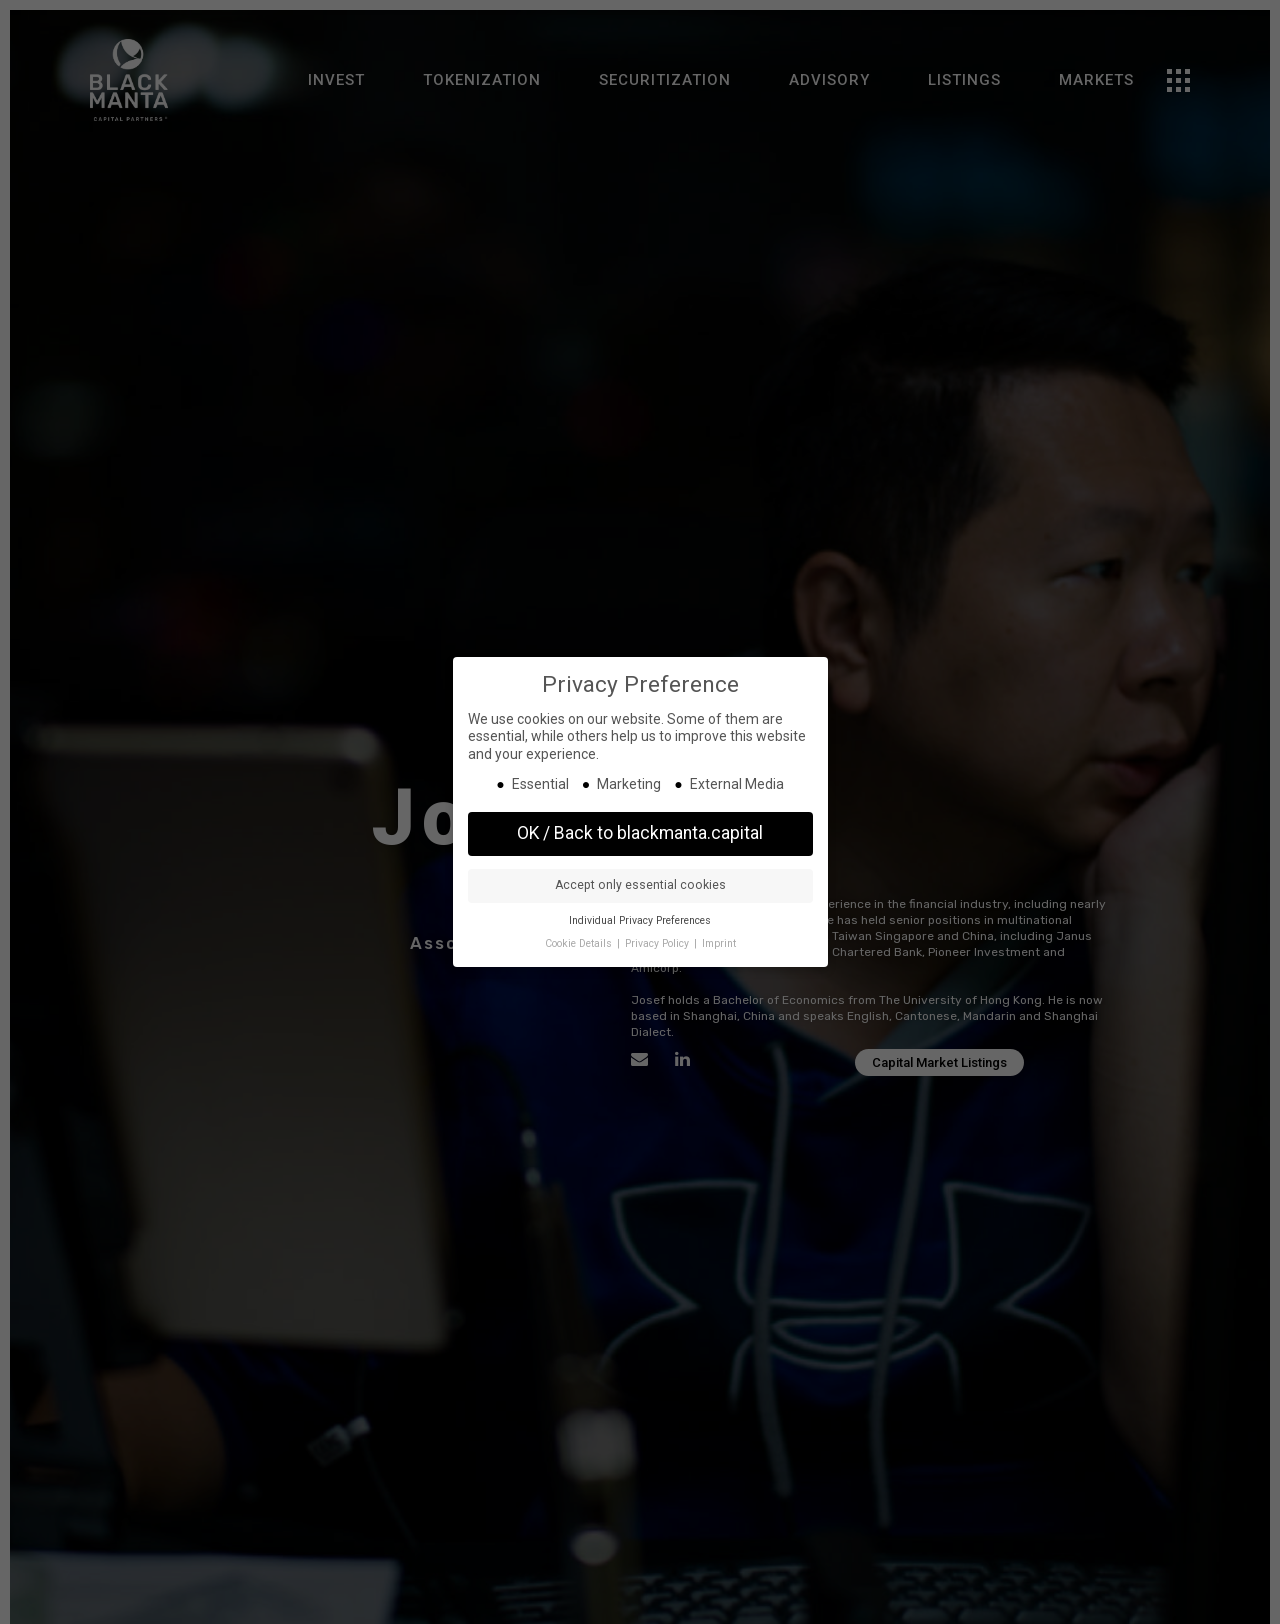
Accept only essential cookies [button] (640, 885)
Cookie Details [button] (580, 943)
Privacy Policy (658, 943)
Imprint (719, 943)
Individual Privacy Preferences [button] (640, 920)
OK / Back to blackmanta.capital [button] (640, 833)
